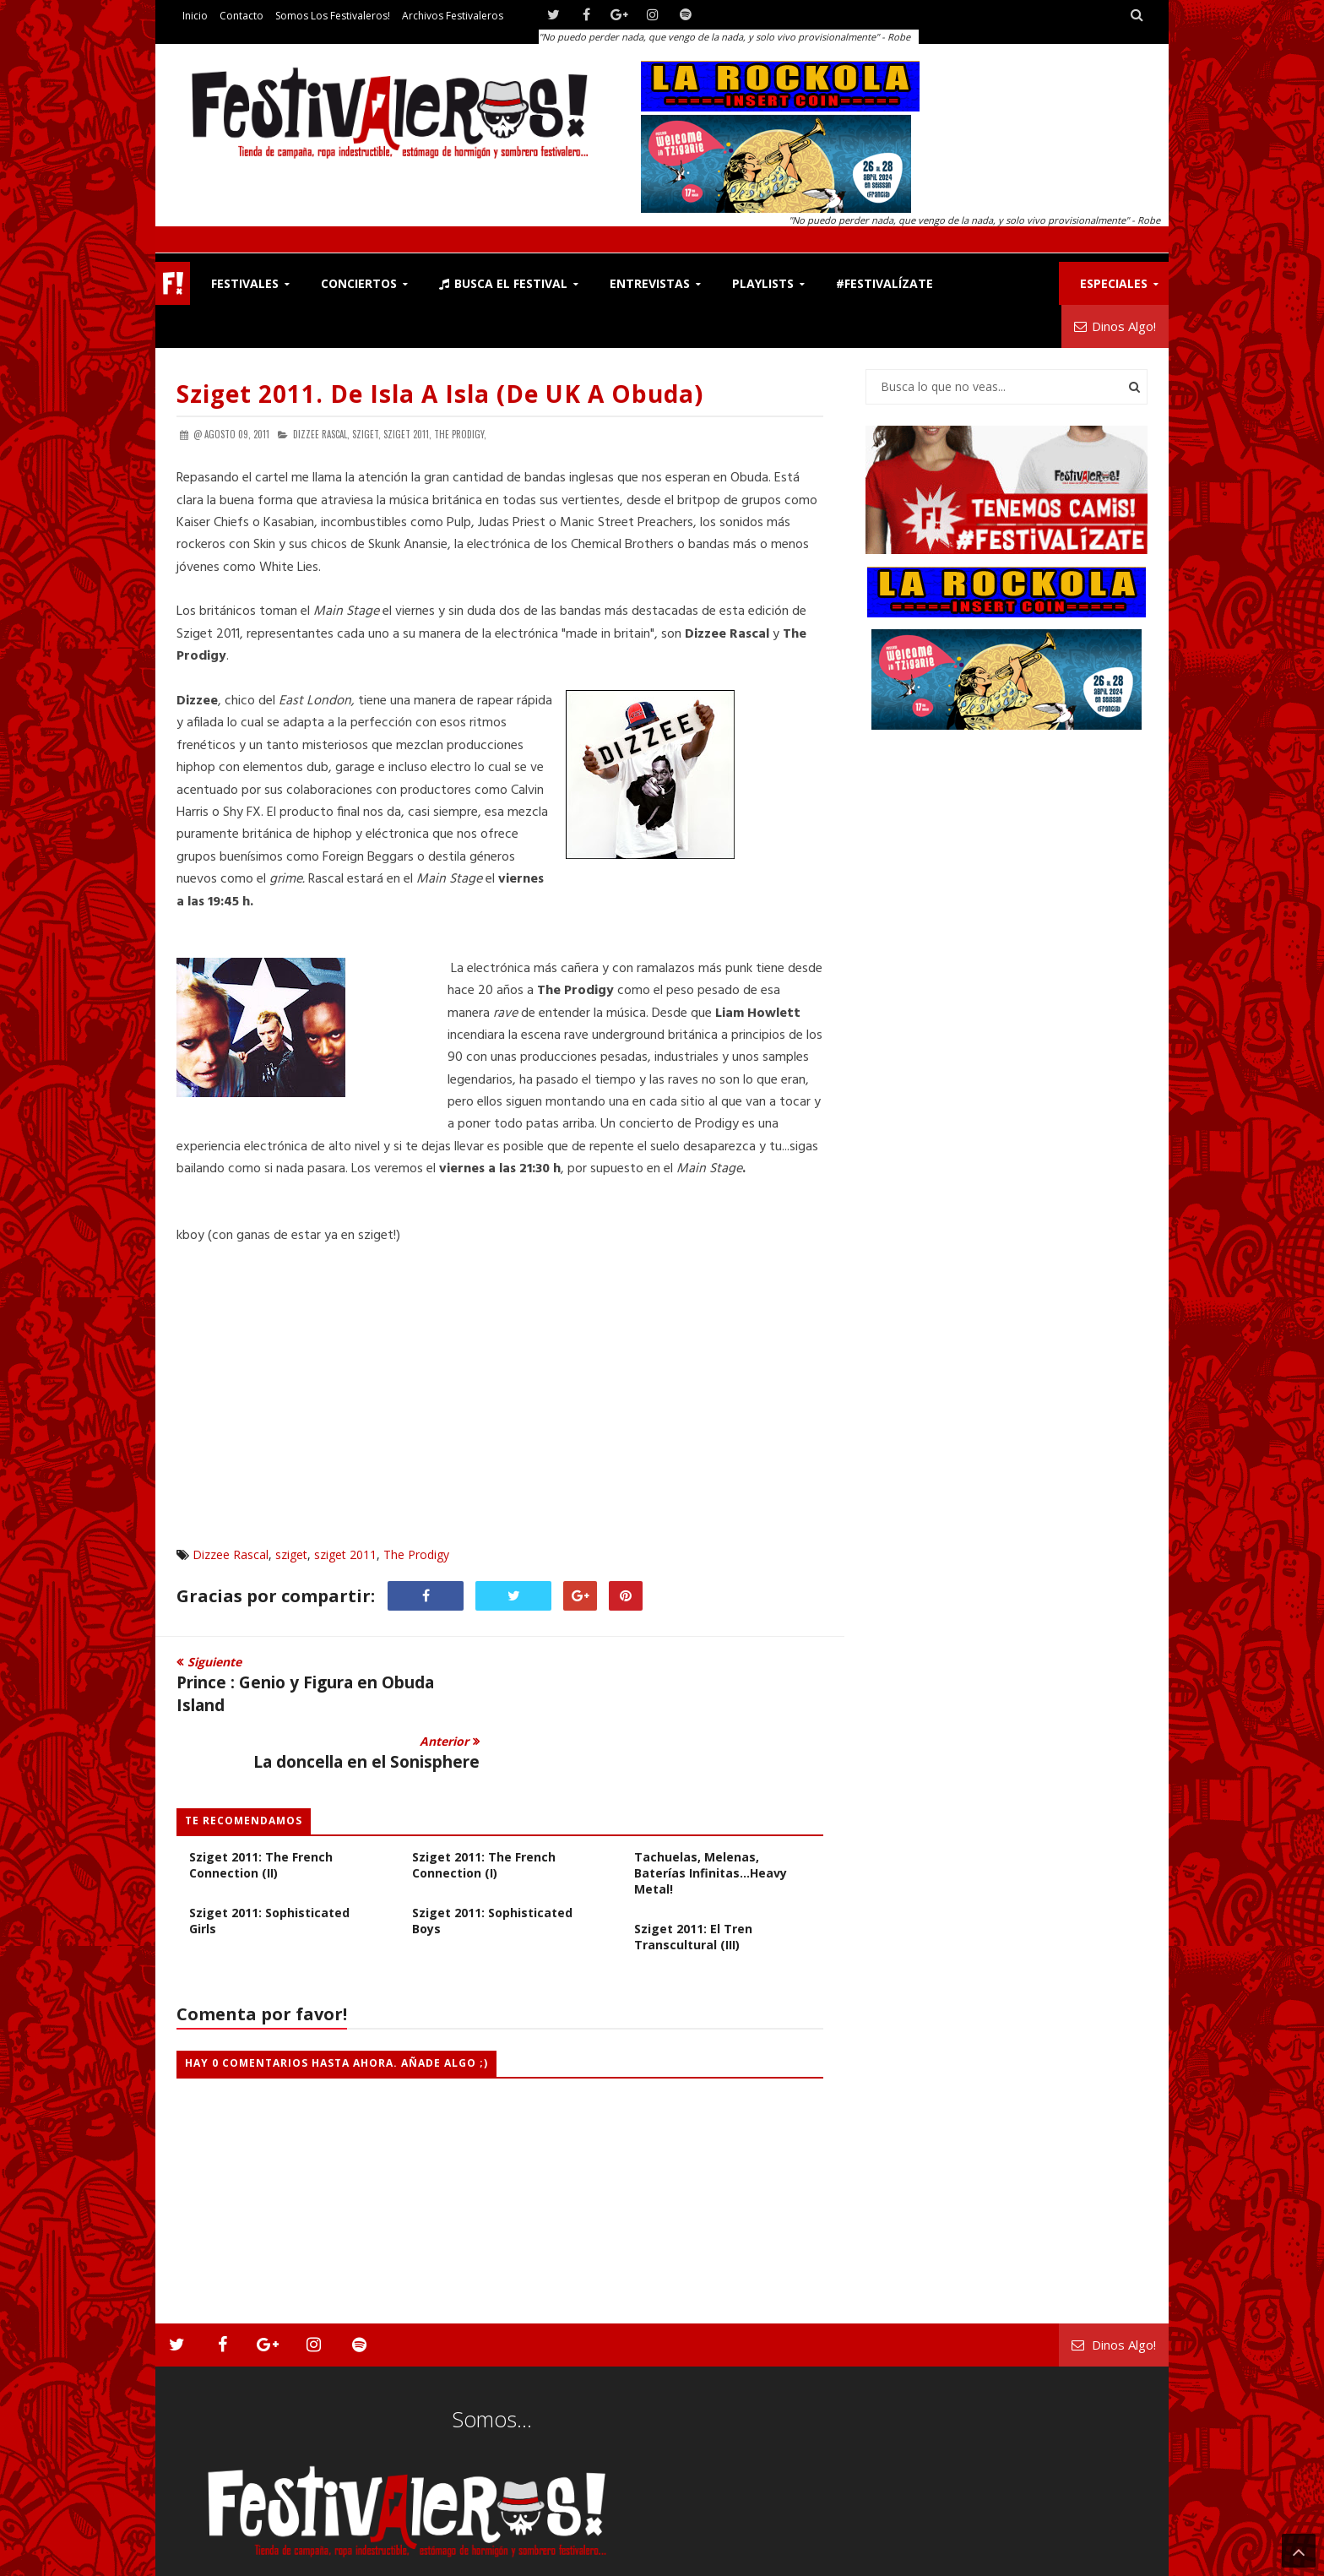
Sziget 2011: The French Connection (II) (261, 1808)
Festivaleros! (206, 2559)
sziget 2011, (407, 434)
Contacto (241, 15)
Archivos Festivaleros (452, 15)
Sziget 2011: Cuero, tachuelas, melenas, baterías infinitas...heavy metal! (710, 1808)
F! (172, 283)
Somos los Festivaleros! (332, 15)
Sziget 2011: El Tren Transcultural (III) (693, 1880)
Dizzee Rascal (231, 1554)
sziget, (366, 434)
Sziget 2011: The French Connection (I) (484, 1808)
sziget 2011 (345, 1554)
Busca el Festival (503, 283)
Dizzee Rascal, (321, 434)
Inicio (195, 15)
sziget (291, 1554)
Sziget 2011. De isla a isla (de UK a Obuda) (439, 394)
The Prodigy (416, 1554)
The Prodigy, (460, 434)
